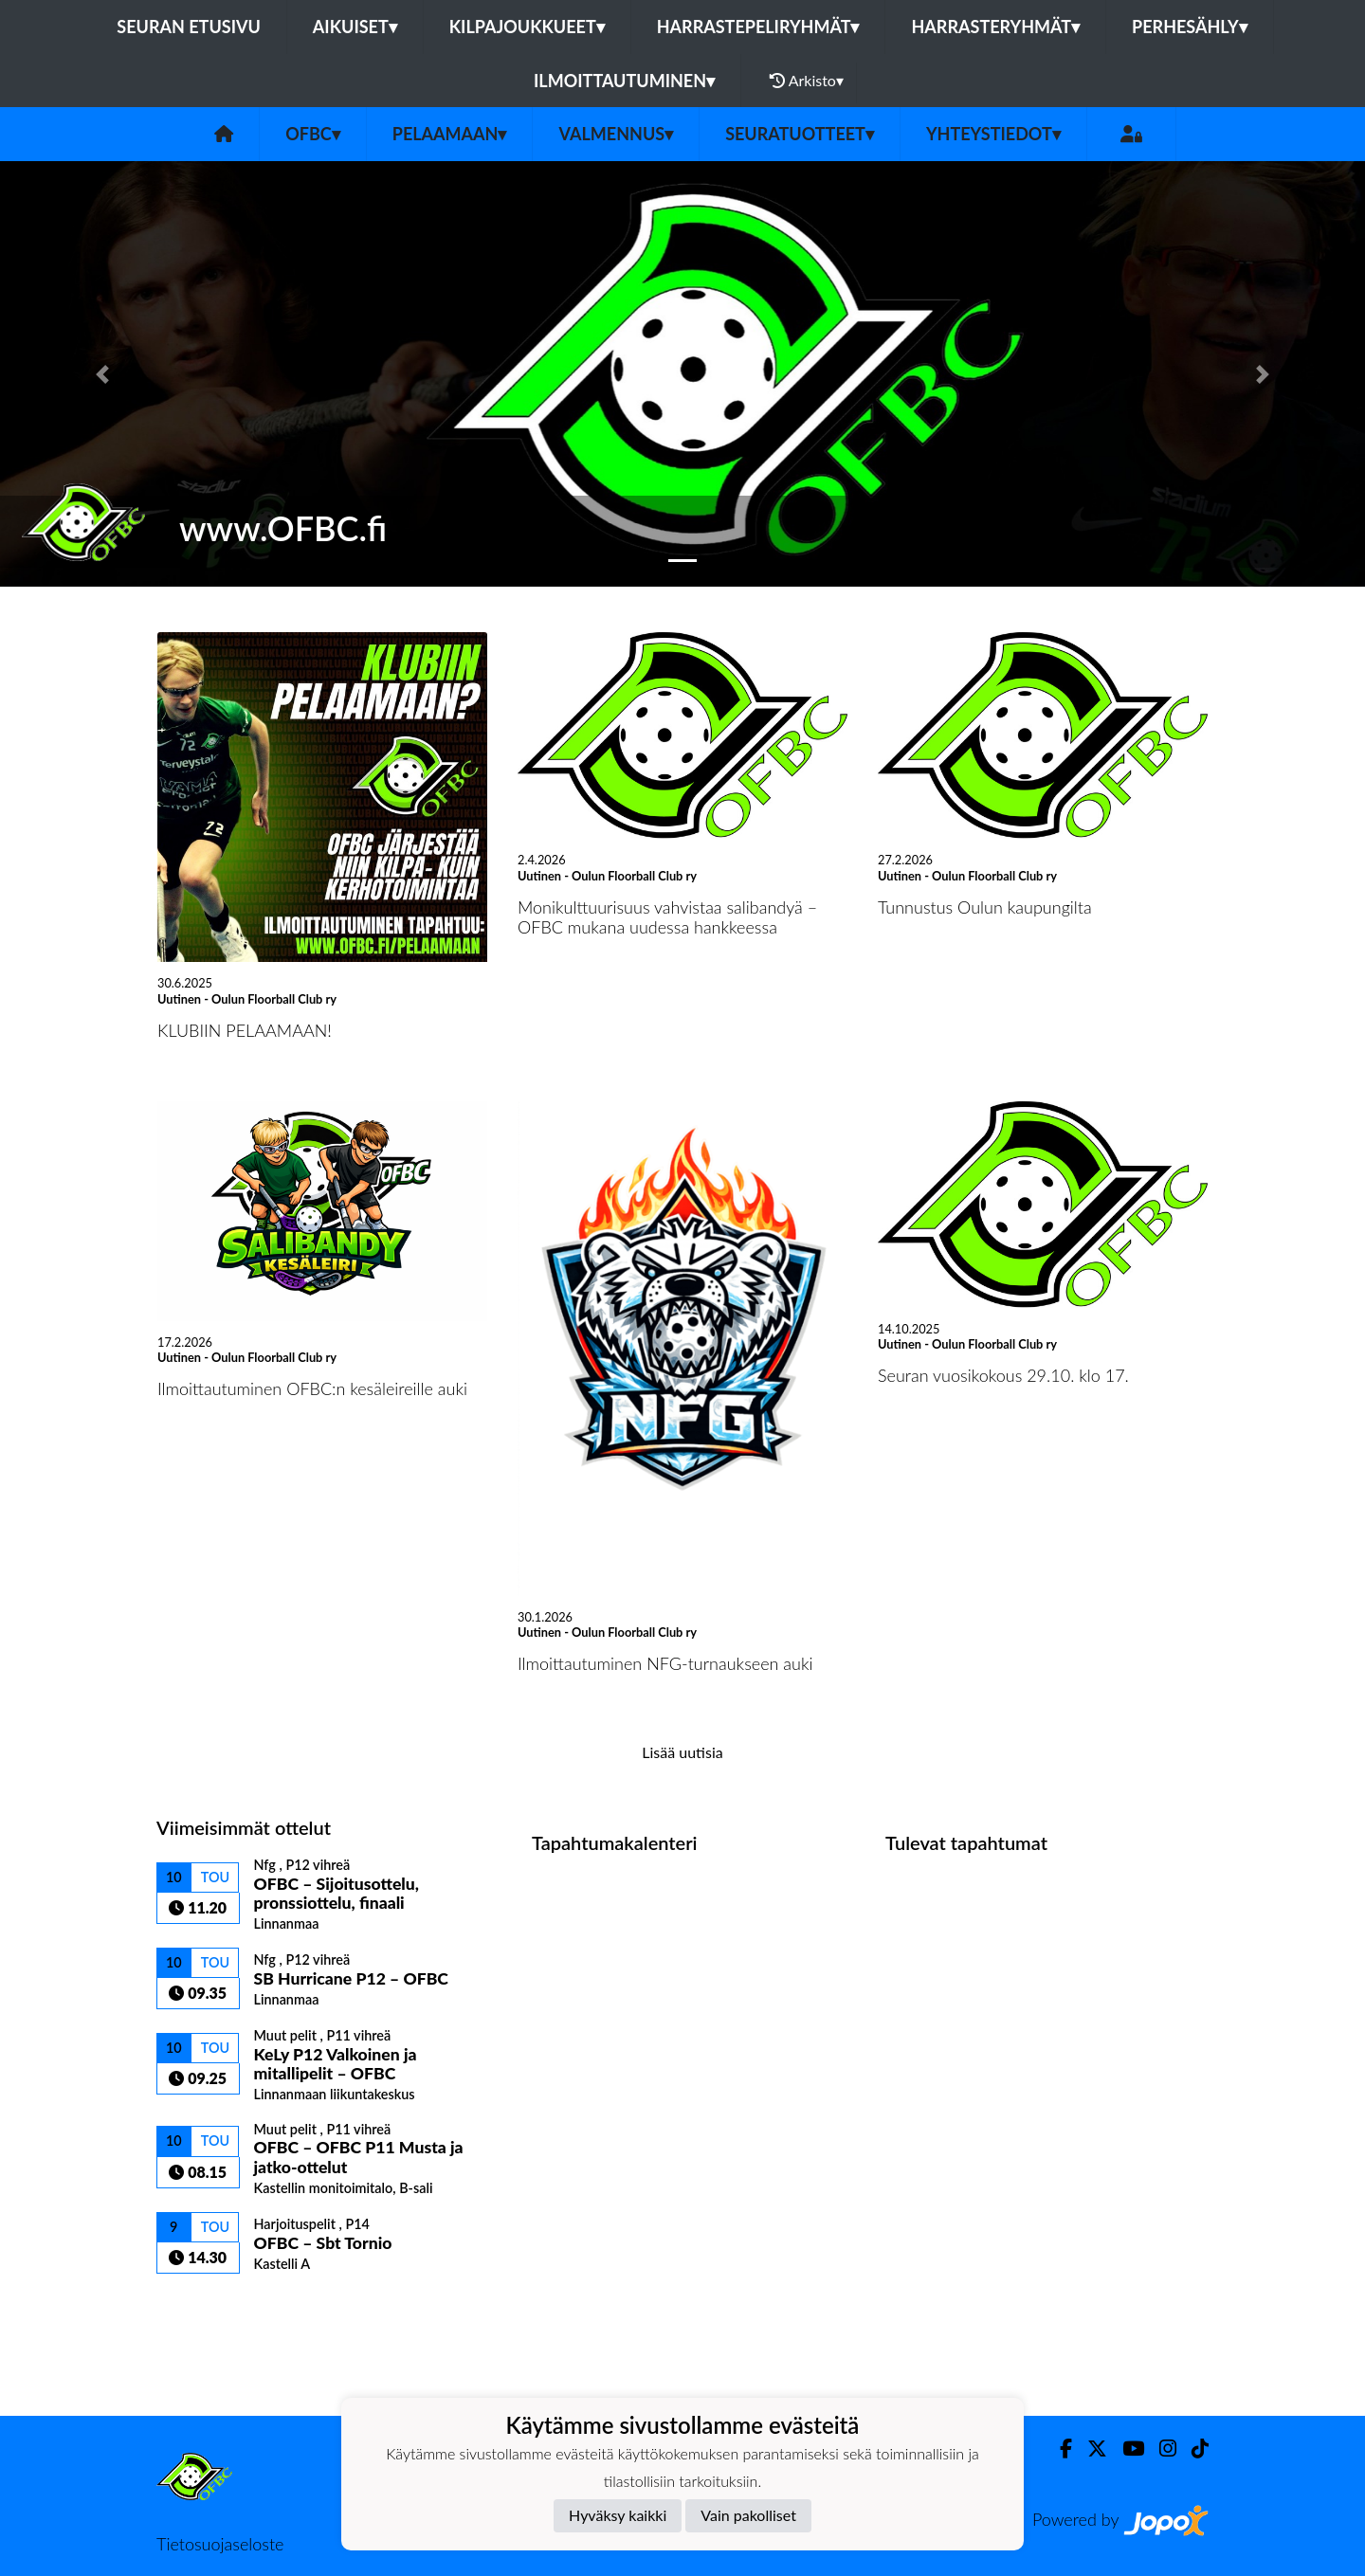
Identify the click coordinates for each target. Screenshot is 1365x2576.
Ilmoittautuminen (624, 80)
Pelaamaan (449, 133)
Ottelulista (203, 2306)
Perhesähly (1189, 26)
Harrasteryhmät (995, 26)
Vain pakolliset (748, 2515)
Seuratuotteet (799, 133)
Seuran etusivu (189, 26)
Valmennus (615, 133)
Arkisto (807, 80)
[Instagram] (1160, 2448)
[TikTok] (1192, 2448)
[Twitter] (1089, 2448)
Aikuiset (355, 26)
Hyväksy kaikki (617, 2515)
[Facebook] (1058, 2448)
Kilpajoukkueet (527, 26)
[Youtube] (1125, 2448)
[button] (102, 374)
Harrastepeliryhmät (758, 26)
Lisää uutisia (682, 1752)
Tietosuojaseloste (219, 2543)
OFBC (312, 133)
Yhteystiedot (993, 133)
